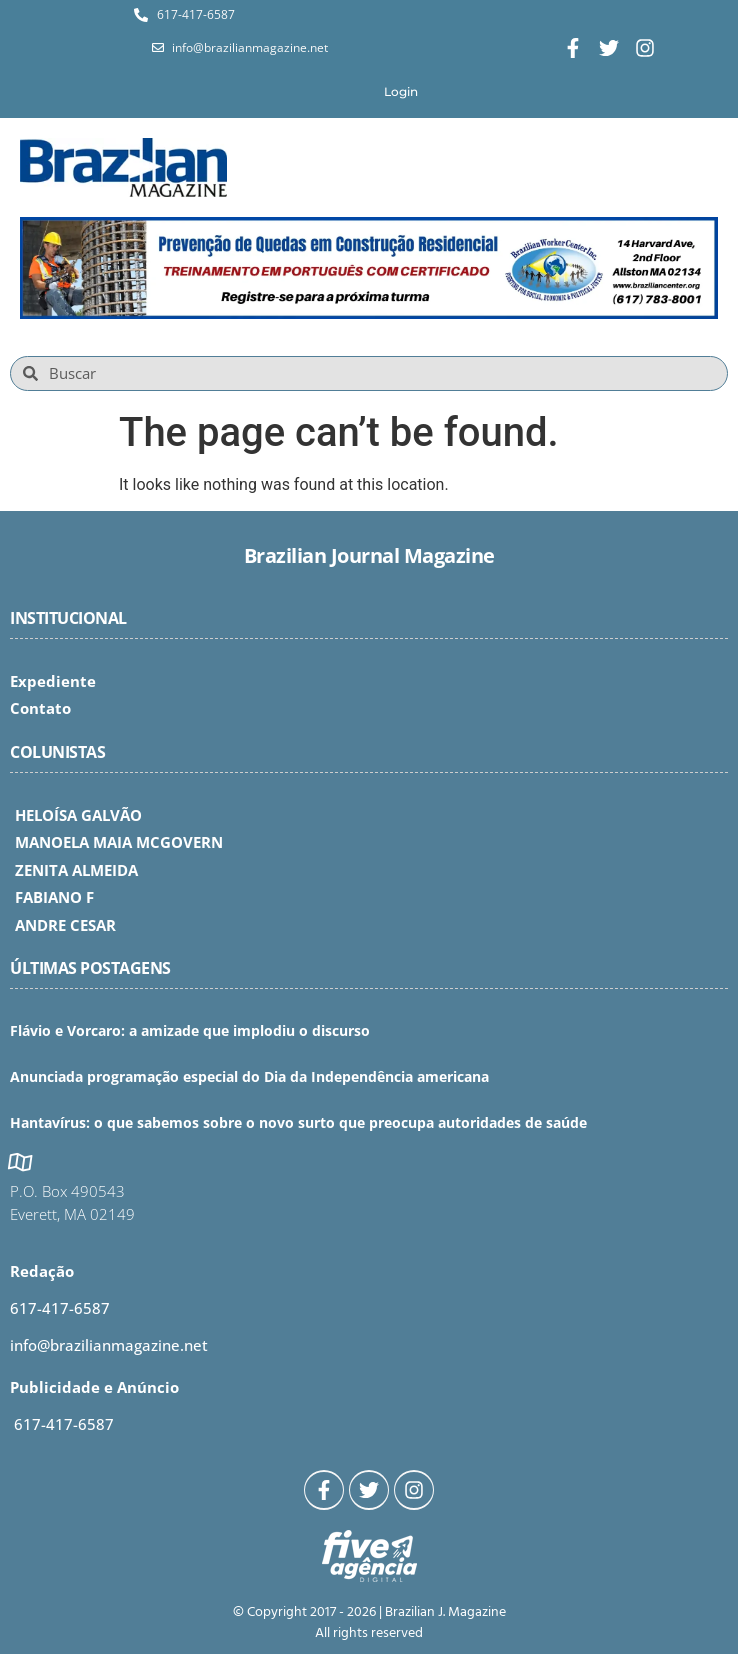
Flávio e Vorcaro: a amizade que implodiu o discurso (190, 1030)
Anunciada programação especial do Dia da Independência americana (249, 1076)
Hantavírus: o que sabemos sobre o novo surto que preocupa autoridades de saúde (298, 1122)
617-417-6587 (60, 1308)
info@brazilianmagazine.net (109, 1345)
